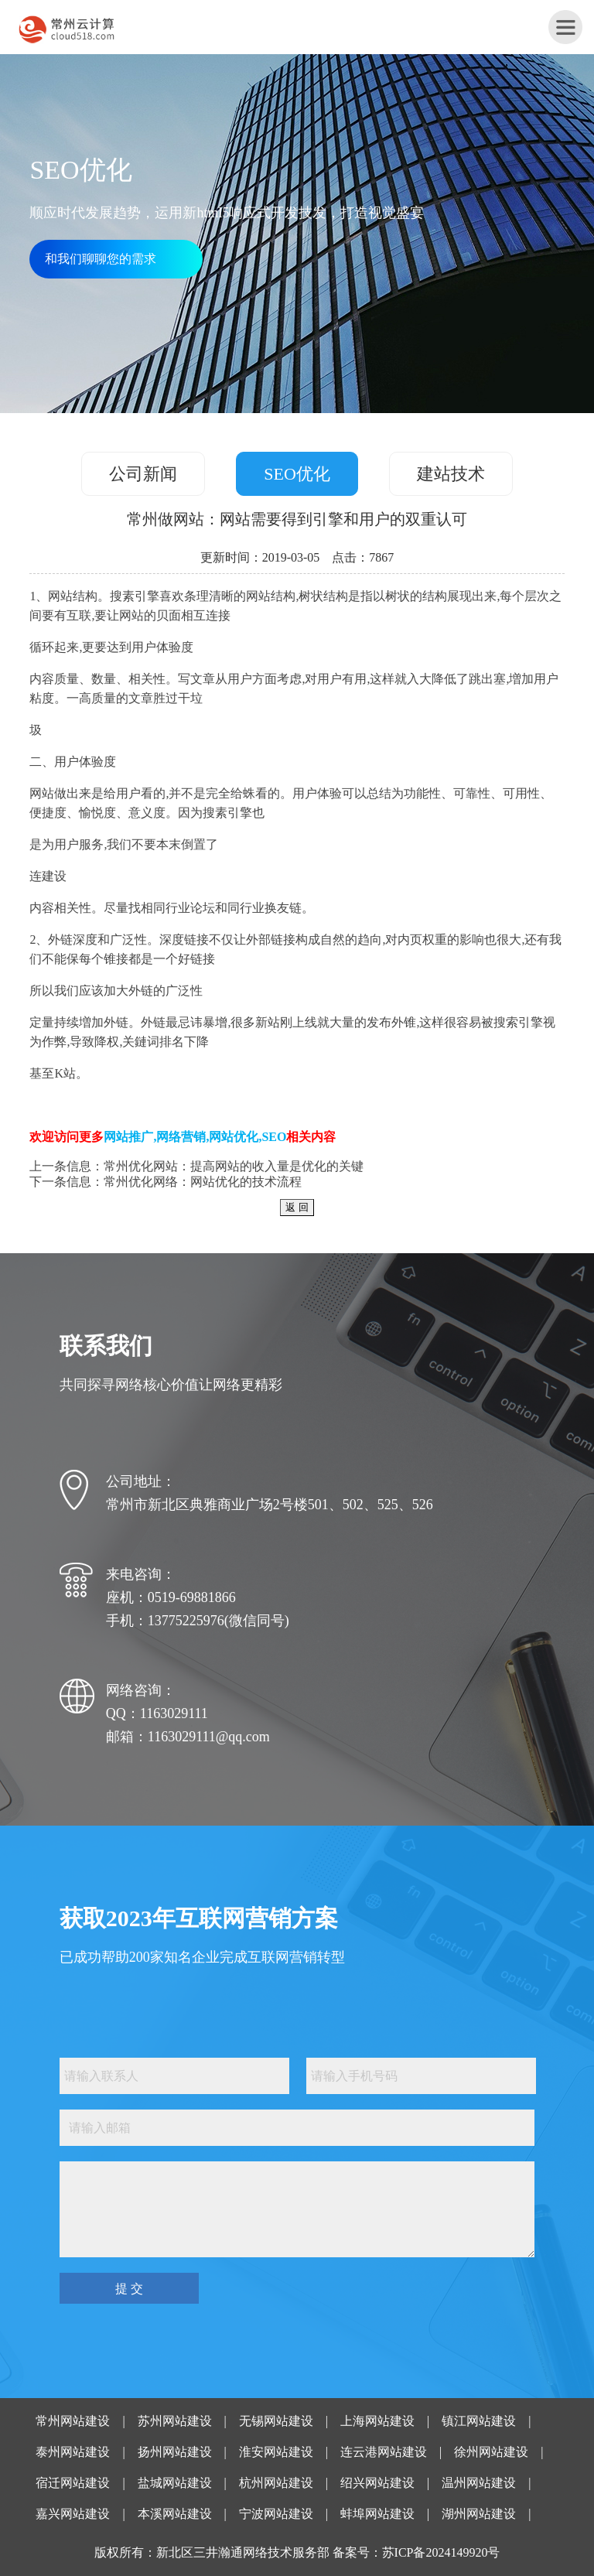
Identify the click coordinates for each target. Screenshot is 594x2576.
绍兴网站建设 (377, 2482)
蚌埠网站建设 (377, 2513)
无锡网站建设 (276, 2420)
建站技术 (451, 473)
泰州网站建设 (73, 2451)
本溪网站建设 (175, 2513)
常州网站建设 (73, 2420)
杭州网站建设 (276, 2482)
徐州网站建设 (491, 2451)
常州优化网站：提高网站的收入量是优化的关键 (234, 1166)
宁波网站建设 (276, 2513)
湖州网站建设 (479, 2513)
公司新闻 (143, 473)
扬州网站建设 (175, 2451)
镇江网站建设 (479, 2420)
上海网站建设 (377, 2420)
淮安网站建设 (276, 2451)
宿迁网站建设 (73, 2482)
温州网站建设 (479, 2482)
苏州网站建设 (175, 2420)
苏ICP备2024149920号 (441, 2552)
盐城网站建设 (175, 2482)
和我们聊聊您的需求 (100, 258)
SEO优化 (297, 473)
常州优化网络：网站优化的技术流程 (203, 1181)
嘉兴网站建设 (73, 2513)
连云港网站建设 (383, 2451)
